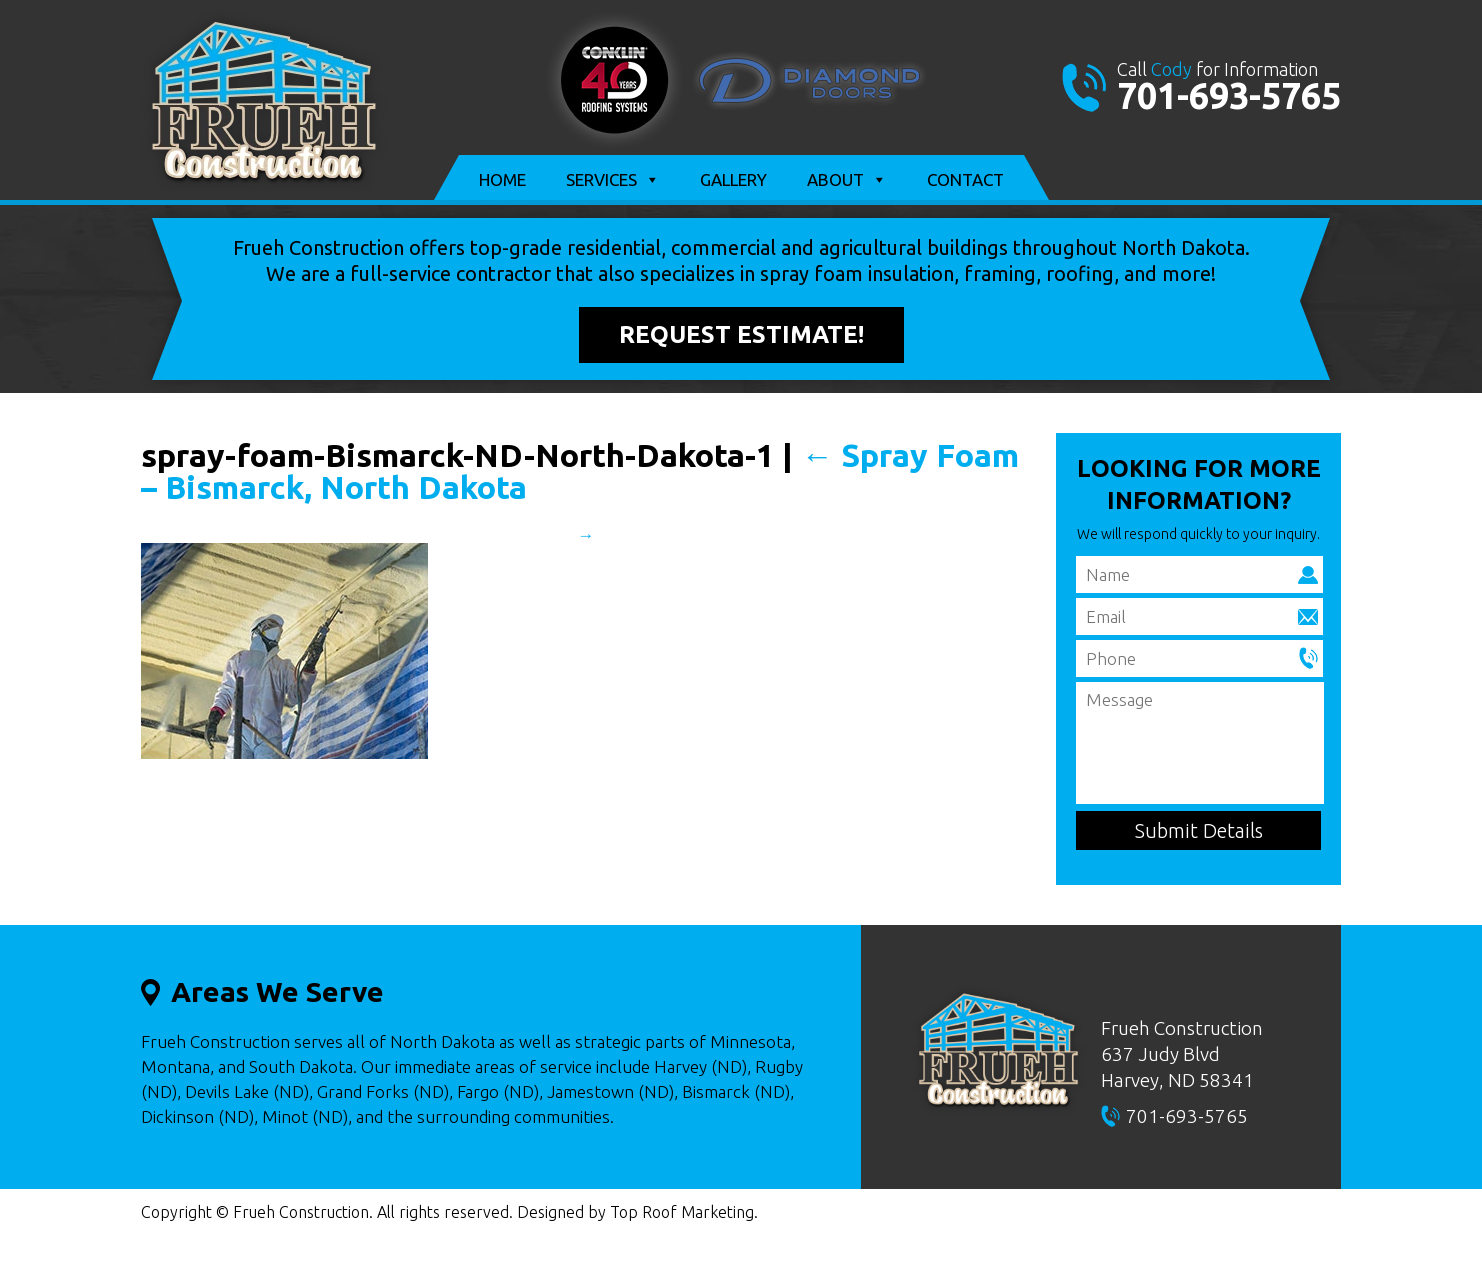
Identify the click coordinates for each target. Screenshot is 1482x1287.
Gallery (733, 179)
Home (502, 179)
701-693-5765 (1229, 95)
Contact (965, 179)
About (847, 180)
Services (613, 180)
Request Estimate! (741, 334)
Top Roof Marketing (682, 1212)
